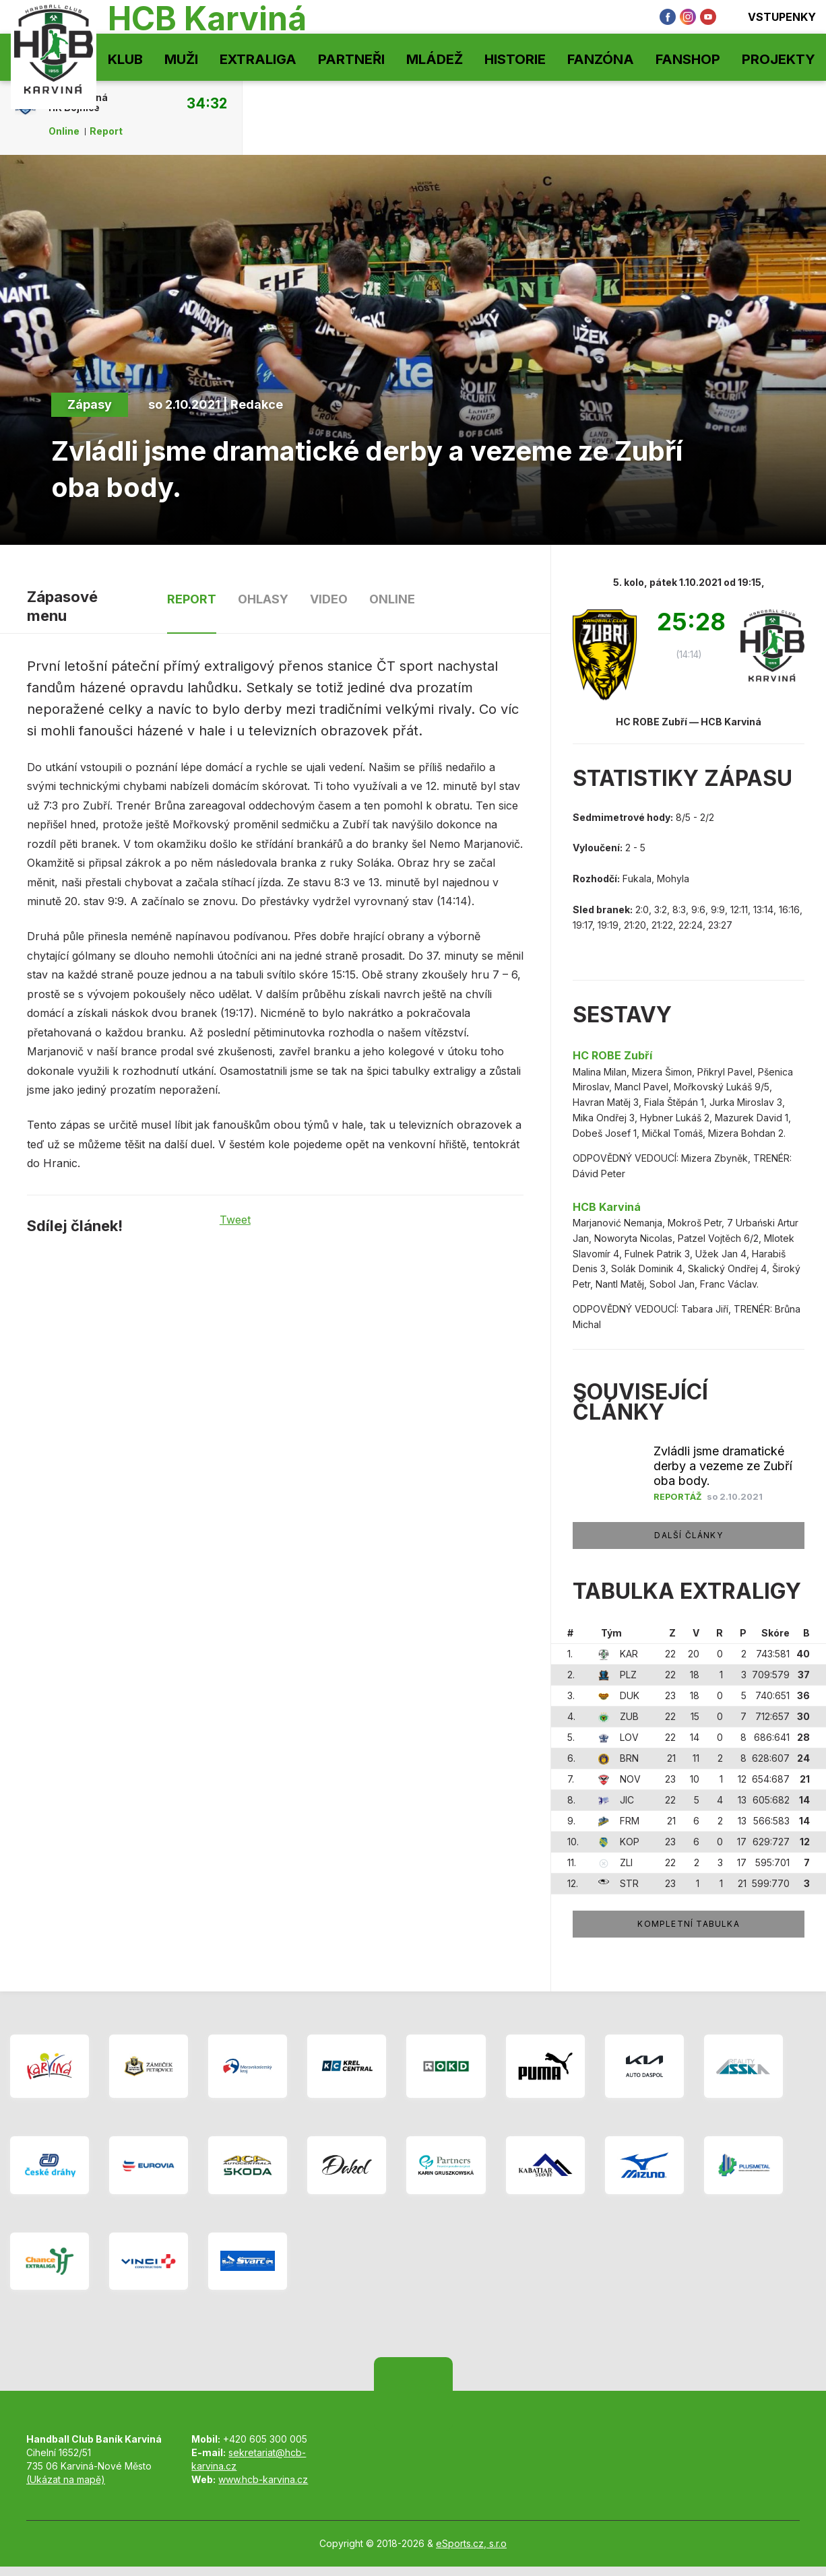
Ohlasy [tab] (263, 599)
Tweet (235, 1219)
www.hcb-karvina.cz (263, 2479)
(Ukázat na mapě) (65, 2479)
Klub (125, 59)
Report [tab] (191, 599)
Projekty (778, 59)
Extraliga (258, 59)
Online (64, 131)
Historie (515, 59)
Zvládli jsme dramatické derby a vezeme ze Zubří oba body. (723, 1466)
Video (329, 599)
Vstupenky (773, 17)
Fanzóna (600, 59)
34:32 (207, 103)
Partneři (351, 59)
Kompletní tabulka (688, 1924)
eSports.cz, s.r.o (471, 2543)
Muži (181, 59)
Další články (688, 1535)
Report (106, 131)
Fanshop (688, 59)
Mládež (434, 59)
